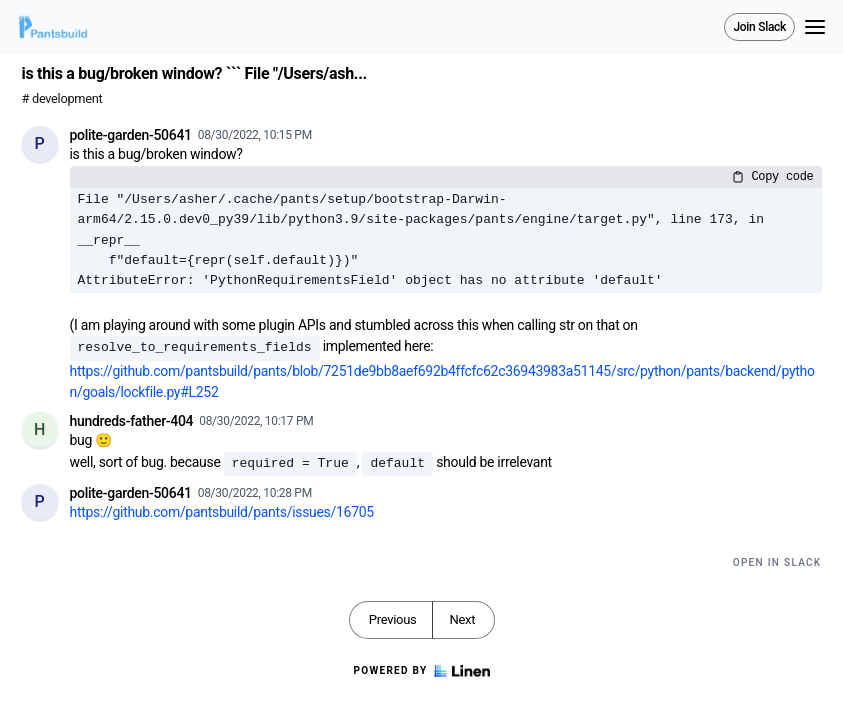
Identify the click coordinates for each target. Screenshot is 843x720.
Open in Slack (777, 562)
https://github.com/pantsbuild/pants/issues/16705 (222, 512)
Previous (393, 619)
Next (462, 619)
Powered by (421, 671)
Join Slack (759, 27)
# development (62, 98)
